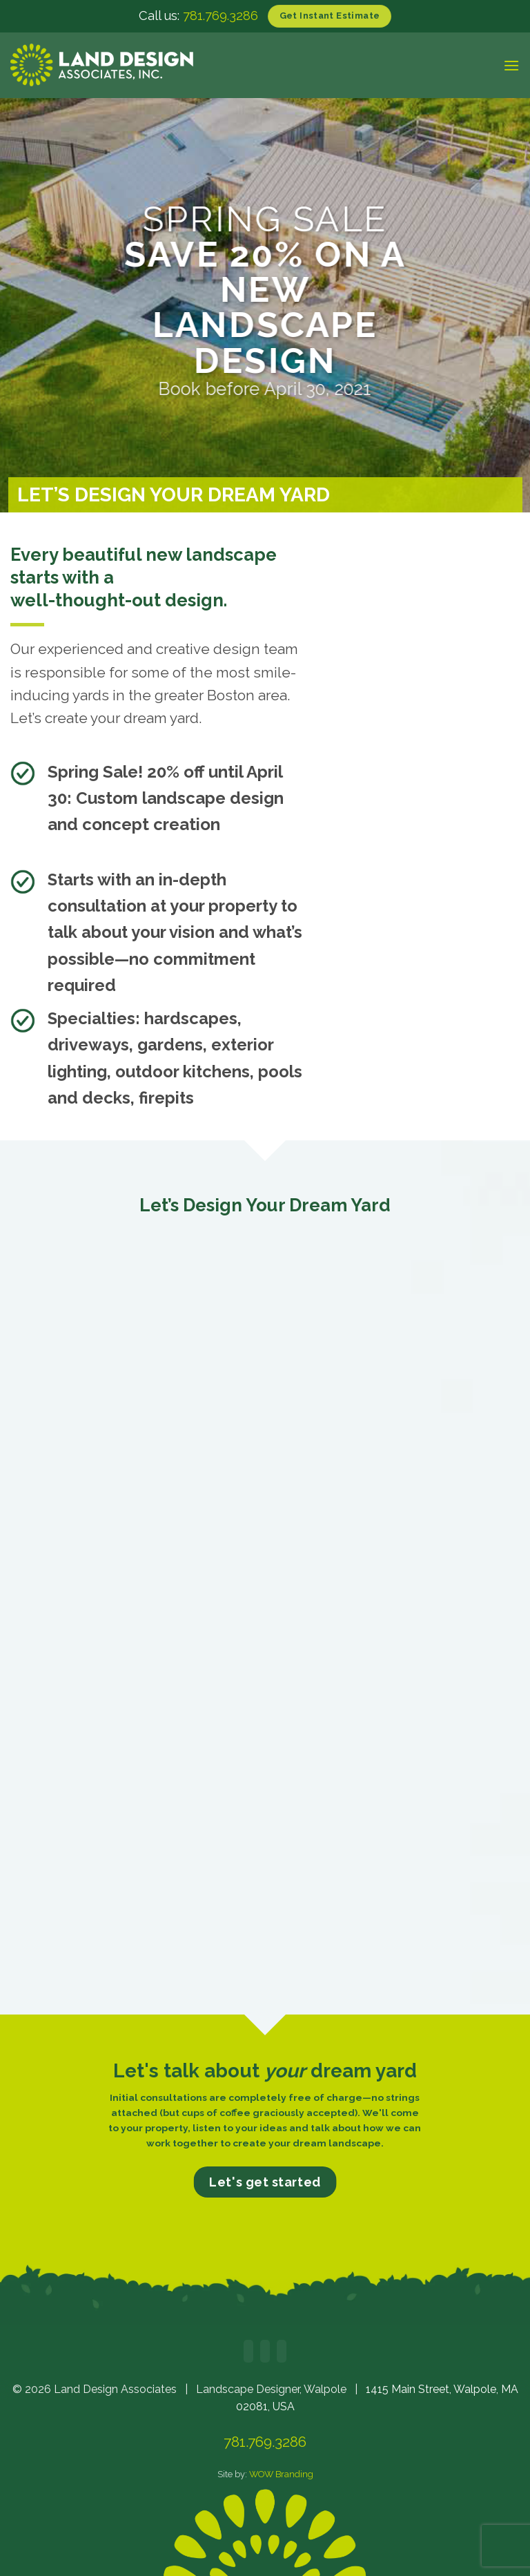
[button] (511, 65)
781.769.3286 (220, 15)
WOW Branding (281, 2474)
